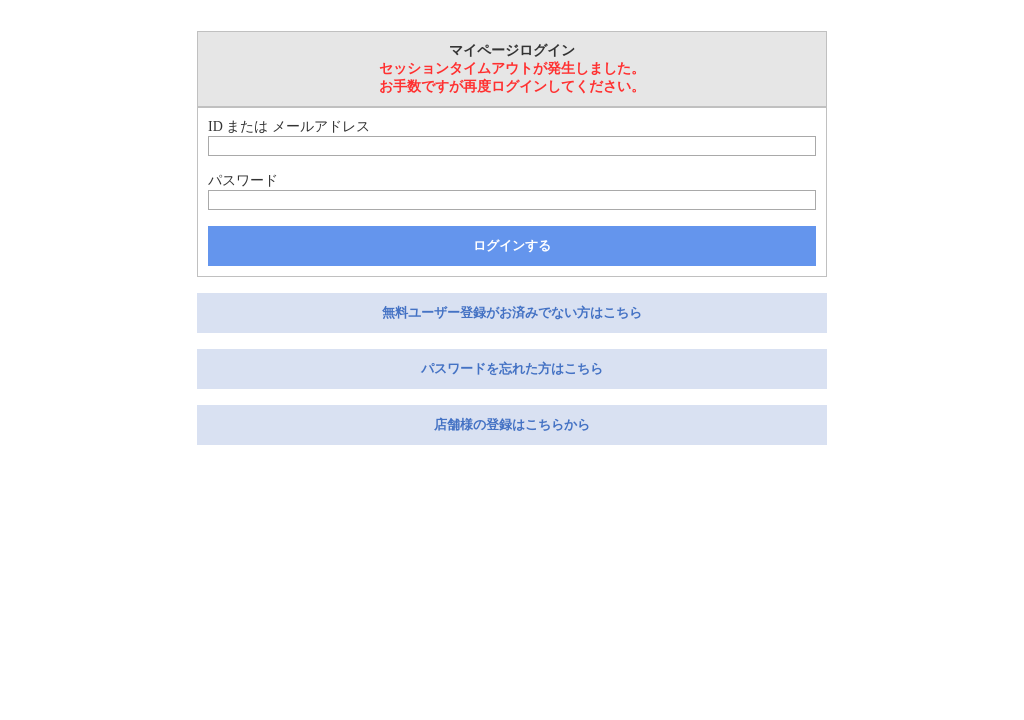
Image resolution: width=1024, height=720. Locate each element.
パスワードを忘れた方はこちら (512, 368)
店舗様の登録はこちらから (512, 424)
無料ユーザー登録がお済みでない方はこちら (512, 312)
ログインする (512, 245)
